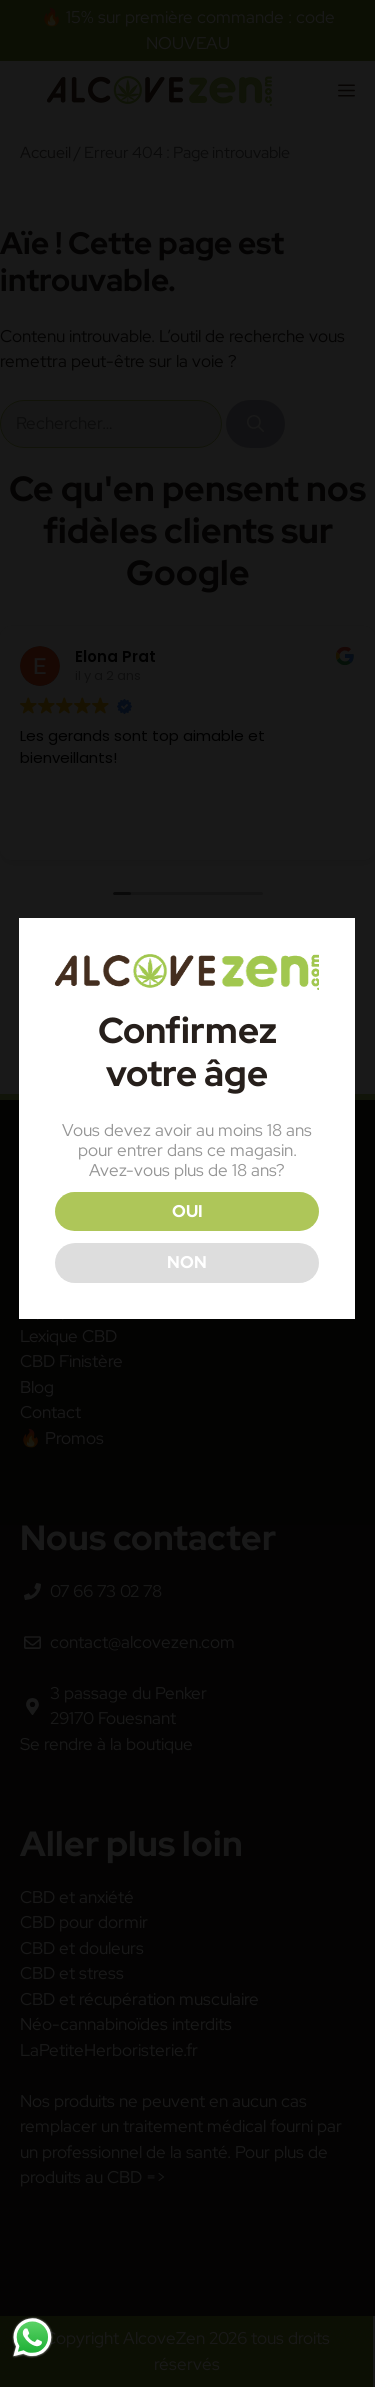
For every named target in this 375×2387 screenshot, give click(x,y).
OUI (185, 1211)
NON (186, 1262)
